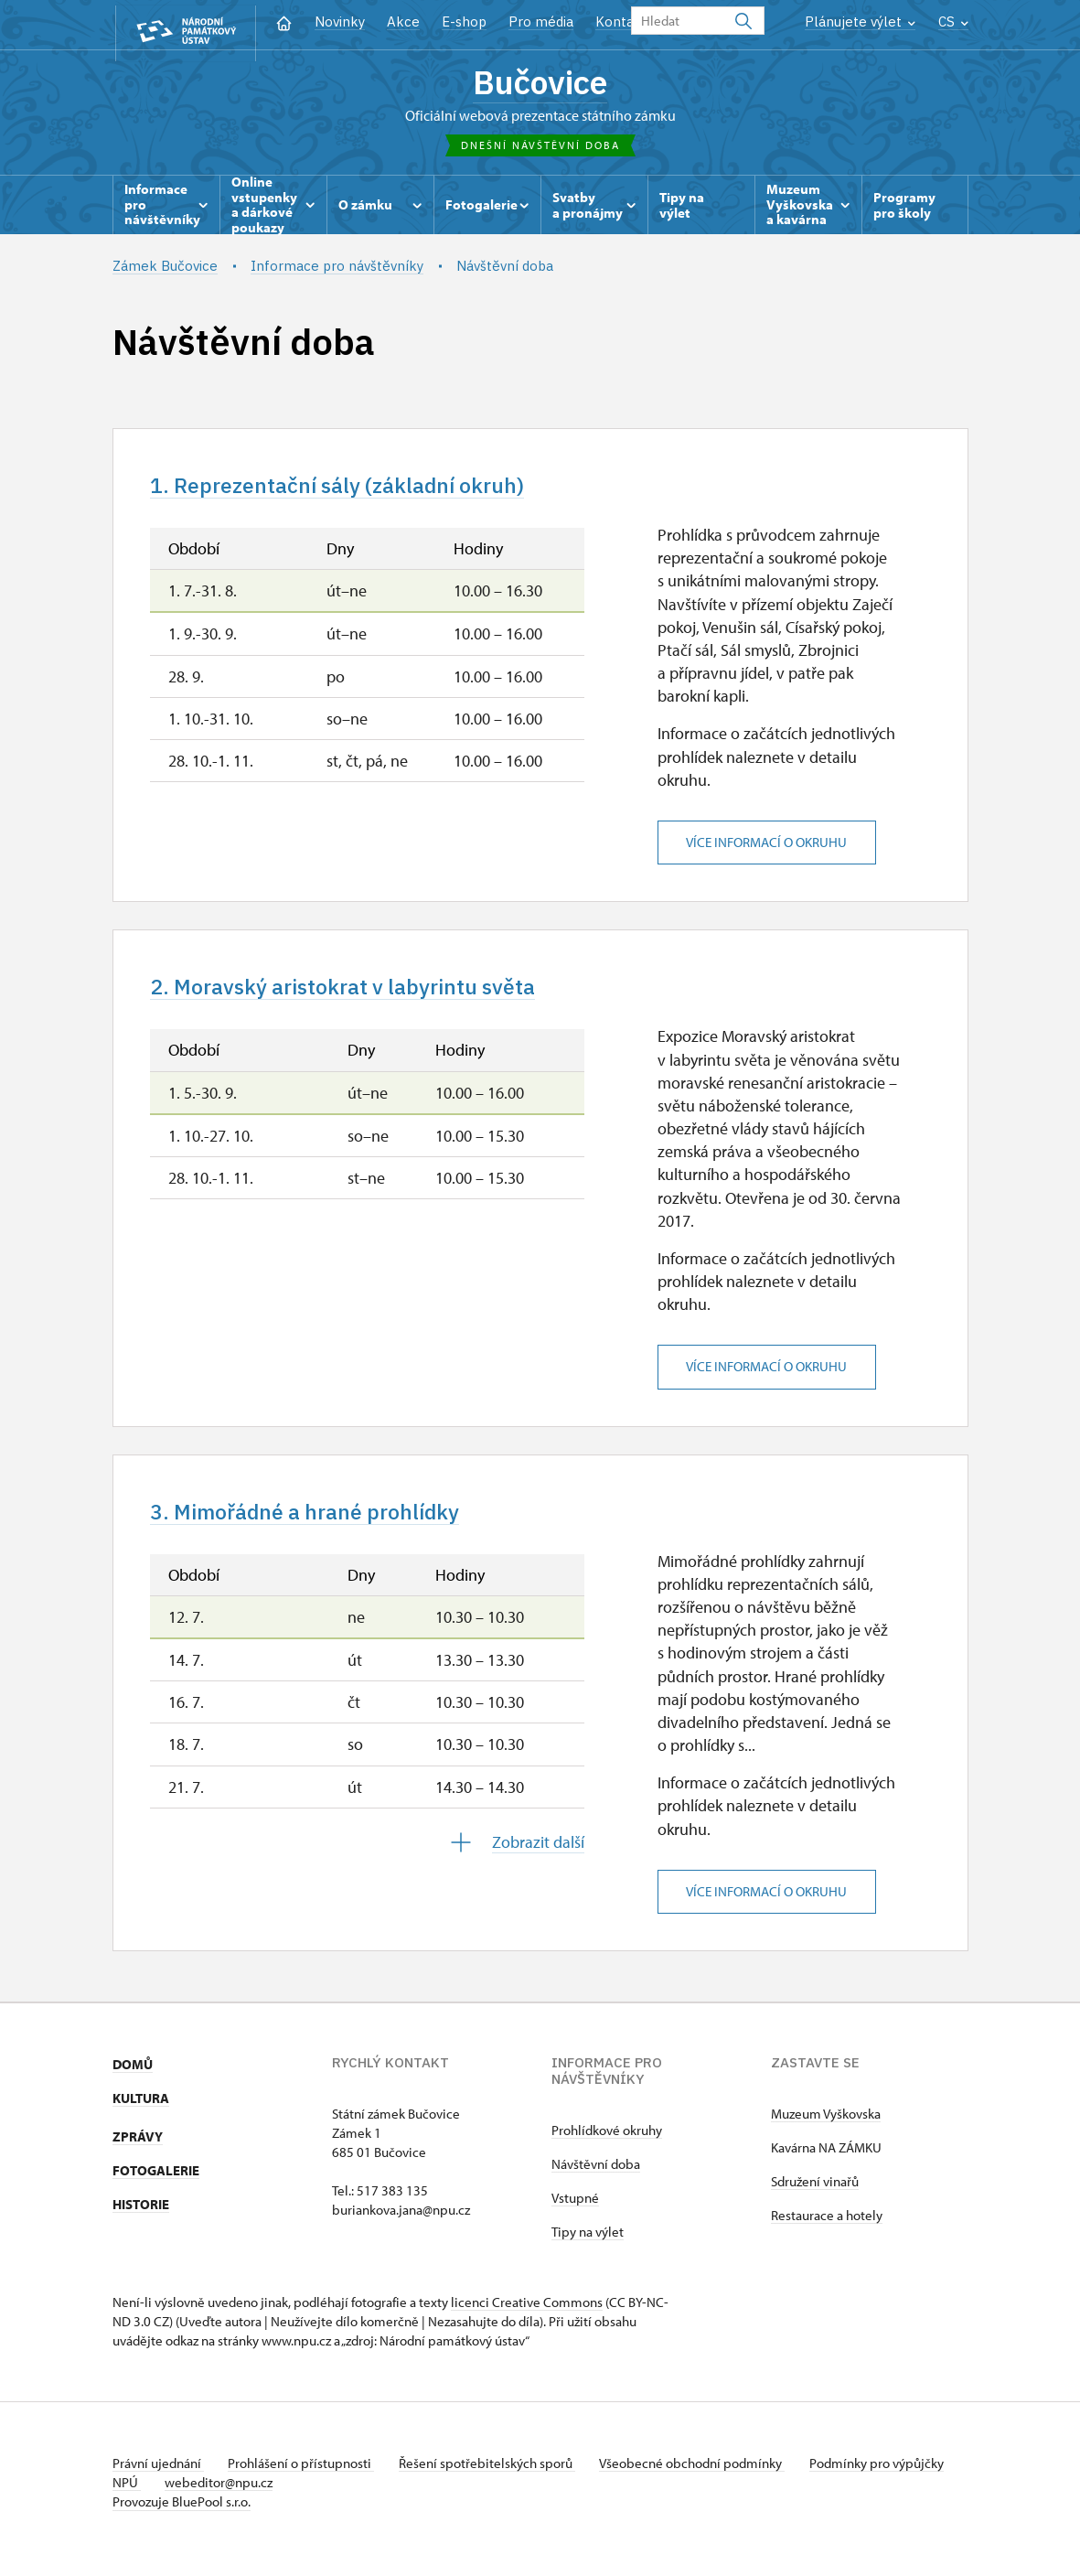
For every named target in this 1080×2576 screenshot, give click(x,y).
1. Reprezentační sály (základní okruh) (355, 492)
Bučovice (540, 84)
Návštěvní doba (595, 2177)
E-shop (464, 21)
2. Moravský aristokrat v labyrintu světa (361, 996)
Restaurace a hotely (826, 2229)
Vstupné (575, 2211)
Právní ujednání (158, 2476)
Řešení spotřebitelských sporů (497, 2476)
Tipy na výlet (587, 2245)
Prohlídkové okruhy (606, 2143)
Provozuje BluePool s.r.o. (181, 2515)
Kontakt (621, 21)
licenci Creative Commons (527, 2315)
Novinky (340, 21)
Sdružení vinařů (815, 2195)
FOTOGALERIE (155, 2184)
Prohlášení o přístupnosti (306, 2476)
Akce (403, 21)
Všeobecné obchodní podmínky (707, 2476)
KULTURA (140, 2111)
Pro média (540, 21)
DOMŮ (132, 2078)
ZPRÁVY (137, 2150)
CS (953, 21)
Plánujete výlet (860, 21)
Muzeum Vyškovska (826, 2127)
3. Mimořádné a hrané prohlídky (320, 1524)
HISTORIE (140, 2218)
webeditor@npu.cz (278, 2496)
